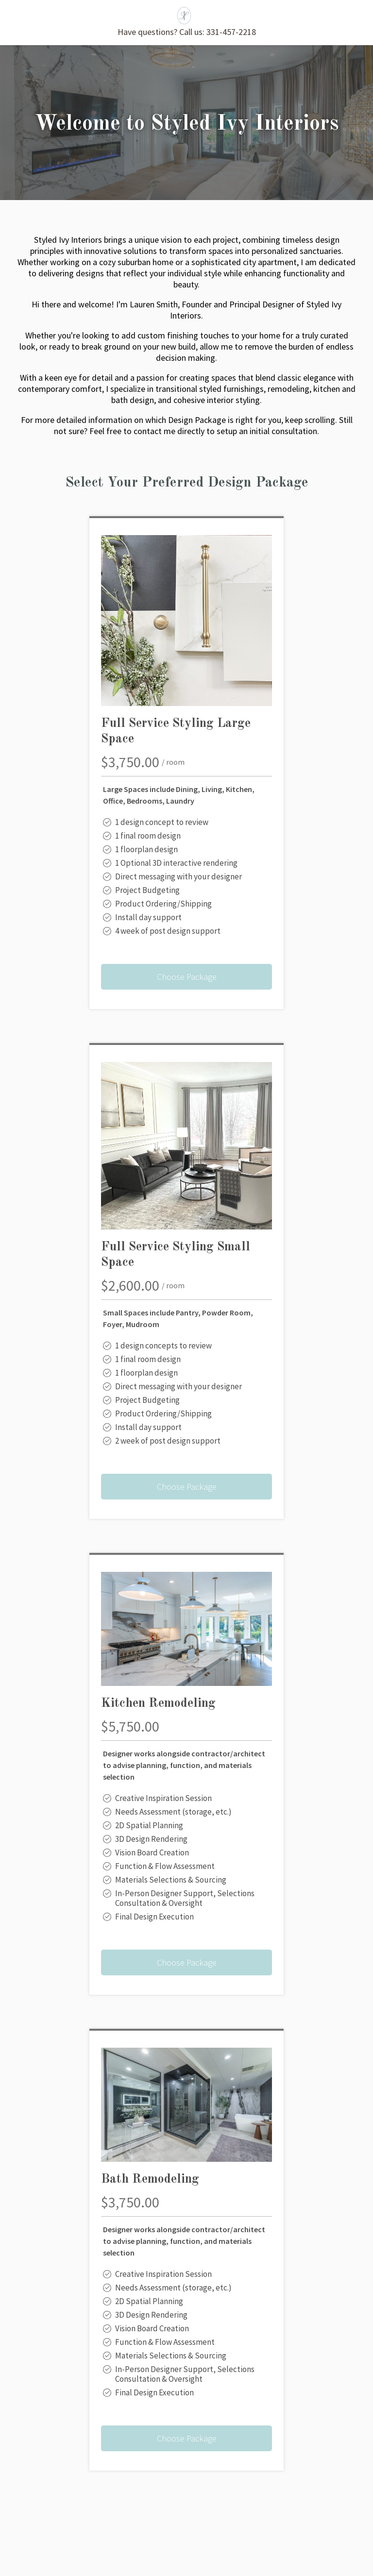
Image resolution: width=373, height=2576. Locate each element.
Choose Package (187, 976)
